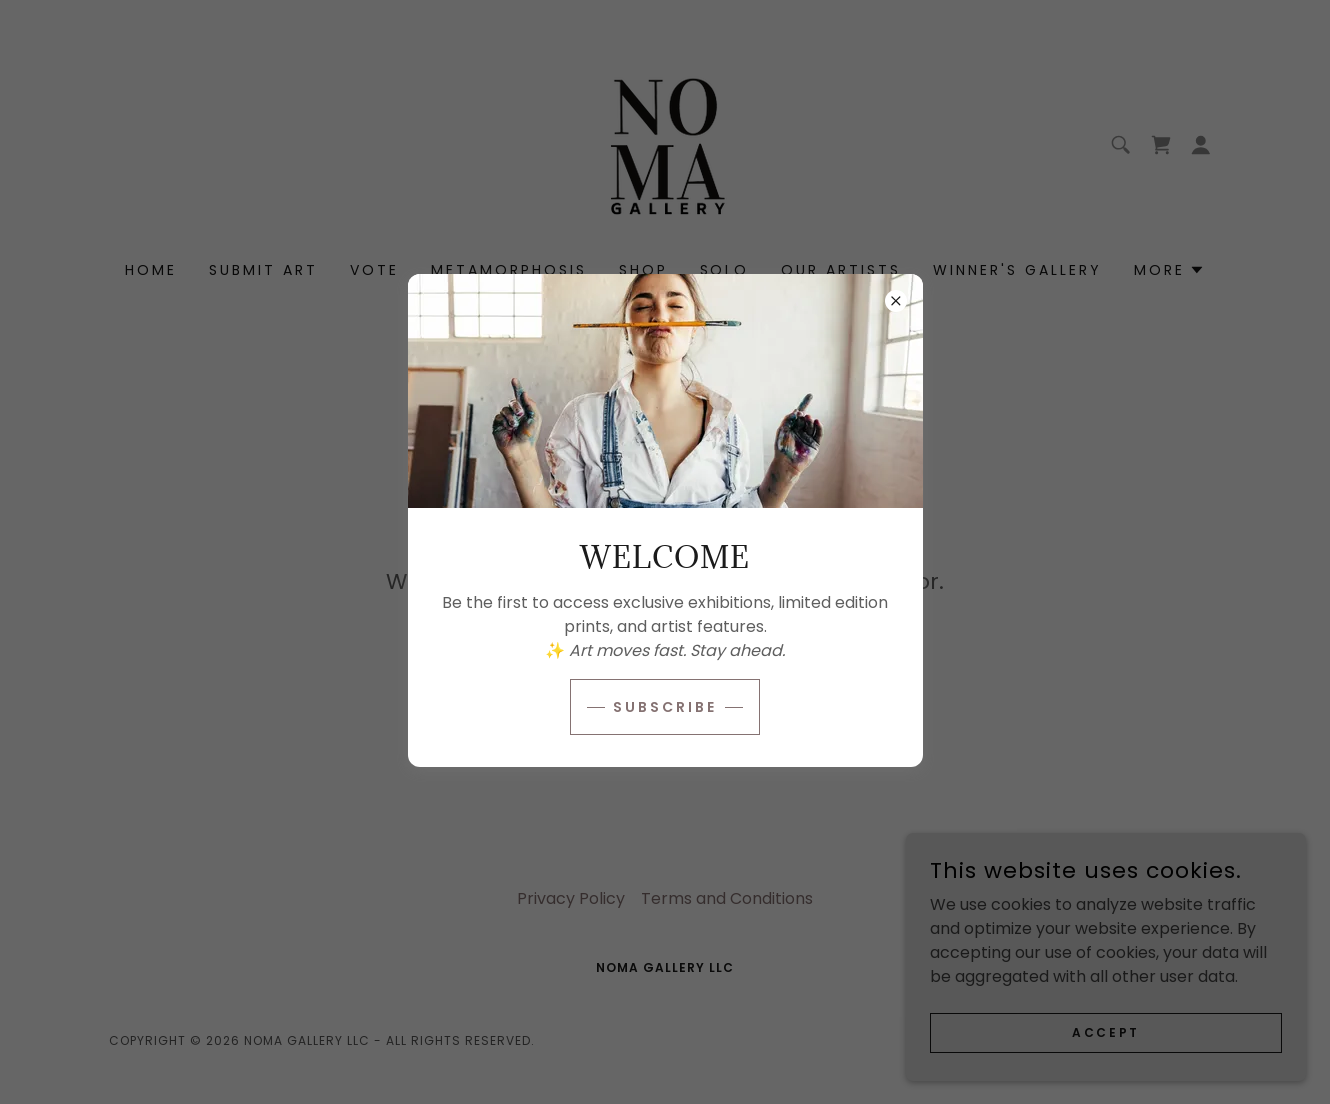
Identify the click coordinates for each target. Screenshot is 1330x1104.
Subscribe (665, 707)
